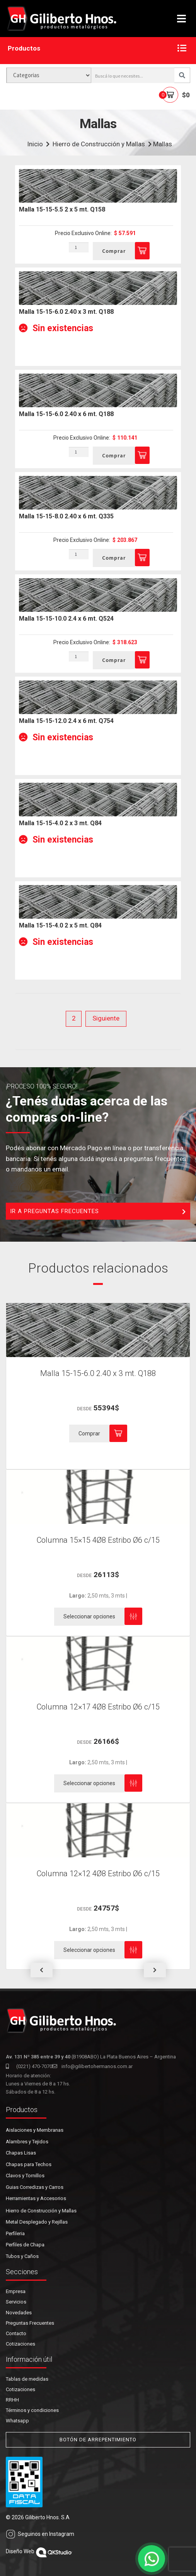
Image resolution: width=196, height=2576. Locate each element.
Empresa (16, 2291)
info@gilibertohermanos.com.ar (92, 2066)
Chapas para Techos (28, 2164)
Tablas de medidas (27, 2379)
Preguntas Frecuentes (30, 2323)
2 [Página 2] (74, 1018)
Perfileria (15, 2233)
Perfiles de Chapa (25, 2245)
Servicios (16, 2302)
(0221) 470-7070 (29, 2066)
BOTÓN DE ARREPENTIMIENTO (98, 2439)
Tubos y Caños (22, 2256)
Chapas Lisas (21, 2153)
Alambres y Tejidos (27, 2141)
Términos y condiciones (32, 2410)
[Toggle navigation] (181, 18)
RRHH (12, 2400)
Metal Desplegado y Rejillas (37, 2222)
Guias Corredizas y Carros (34, 2187)
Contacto (16, 2333)
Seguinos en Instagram (40, 2534)
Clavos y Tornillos (25, 2175)
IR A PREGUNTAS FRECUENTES (98, 1212)
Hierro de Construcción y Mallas (99, 144)
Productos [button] (97, 49)
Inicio (35, 144)
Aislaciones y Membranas (34, 2130)
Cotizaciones (20, 2344)
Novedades (19, 2312)
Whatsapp (17, 2421)
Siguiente (105, 1018)
